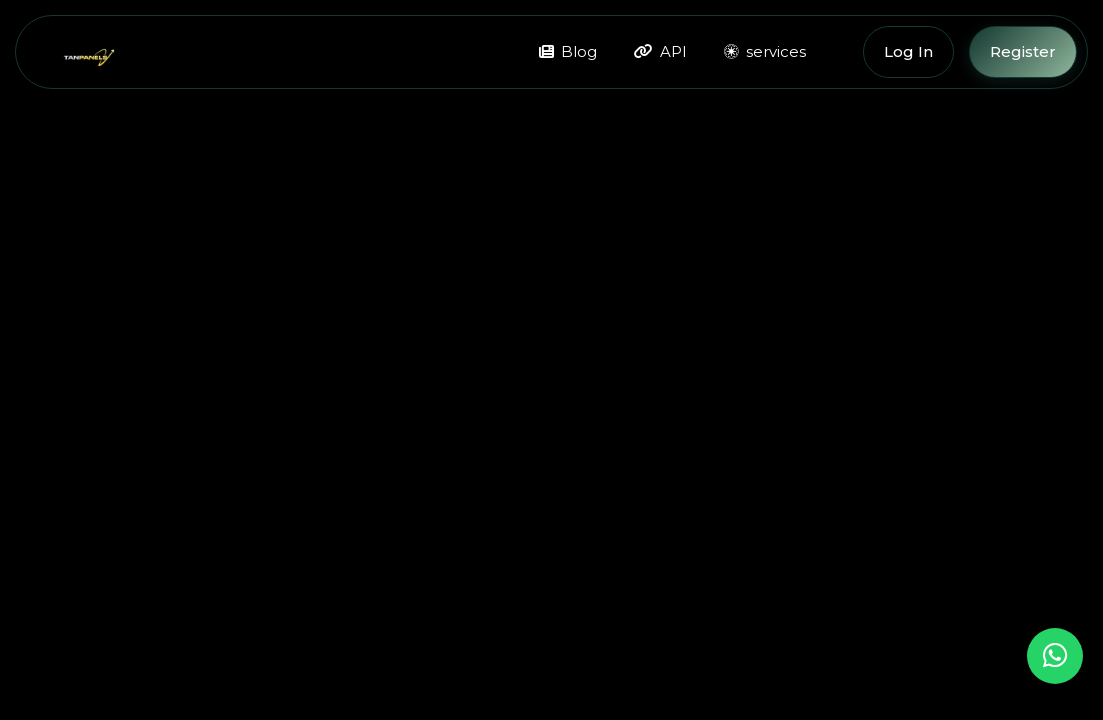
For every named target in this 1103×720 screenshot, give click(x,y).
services (765, 51)
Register (1023, 51)
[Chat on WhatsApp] (1055, 656)
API (660, 51)
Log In (908, 51)
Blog (568, 51)
